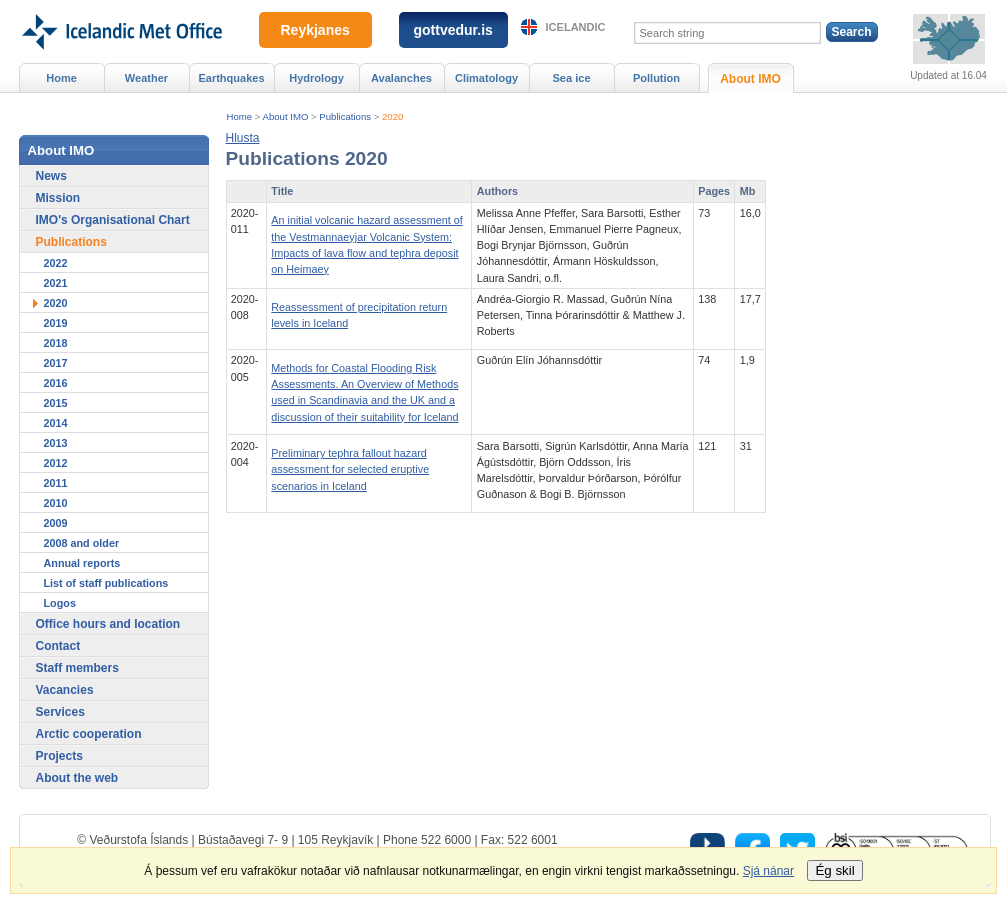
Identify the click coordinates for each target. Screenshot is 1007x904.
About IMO (286, 116)
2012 (56, 463)
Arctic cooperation (89, 734)
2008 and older (82, 543)
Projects (59, 756)
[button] (243, 138)
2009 (56, 523)
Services (60, 712)
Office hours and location (108, 624)
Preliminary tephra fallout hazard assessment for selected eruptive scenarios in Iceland (350, 469)
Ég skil (834, 870)
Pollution (656, 78)
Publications (345, 116)
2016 (56, 383)
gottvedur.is (453, 30)
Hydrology (316, 78)
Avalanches (401, 78)
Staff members (77, 668)
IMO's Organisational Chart (113, 220)
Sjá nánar (768, 871)
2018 (56, 343)
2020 (392, 116)
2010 (56, 503)
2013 (56, 443)
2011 (56, 483)
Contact (58, 646)
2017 (56, 363)
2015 (56, 403)
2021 (56, 283)
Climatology (486, 78)
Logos (60, 603)
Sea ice (571, 78)
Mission (58, 198)
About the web (77, 778)
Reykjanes (315, 30)
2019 (56, 323)
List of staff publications (106, 583)
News (51, 176)
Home (240, 116)
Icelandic (576, 27)
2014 (56, 423)
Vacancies (65, 690)
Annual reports (82, 563)
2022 (56, 263)
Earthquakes (231, 78)
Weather (146, 78)
